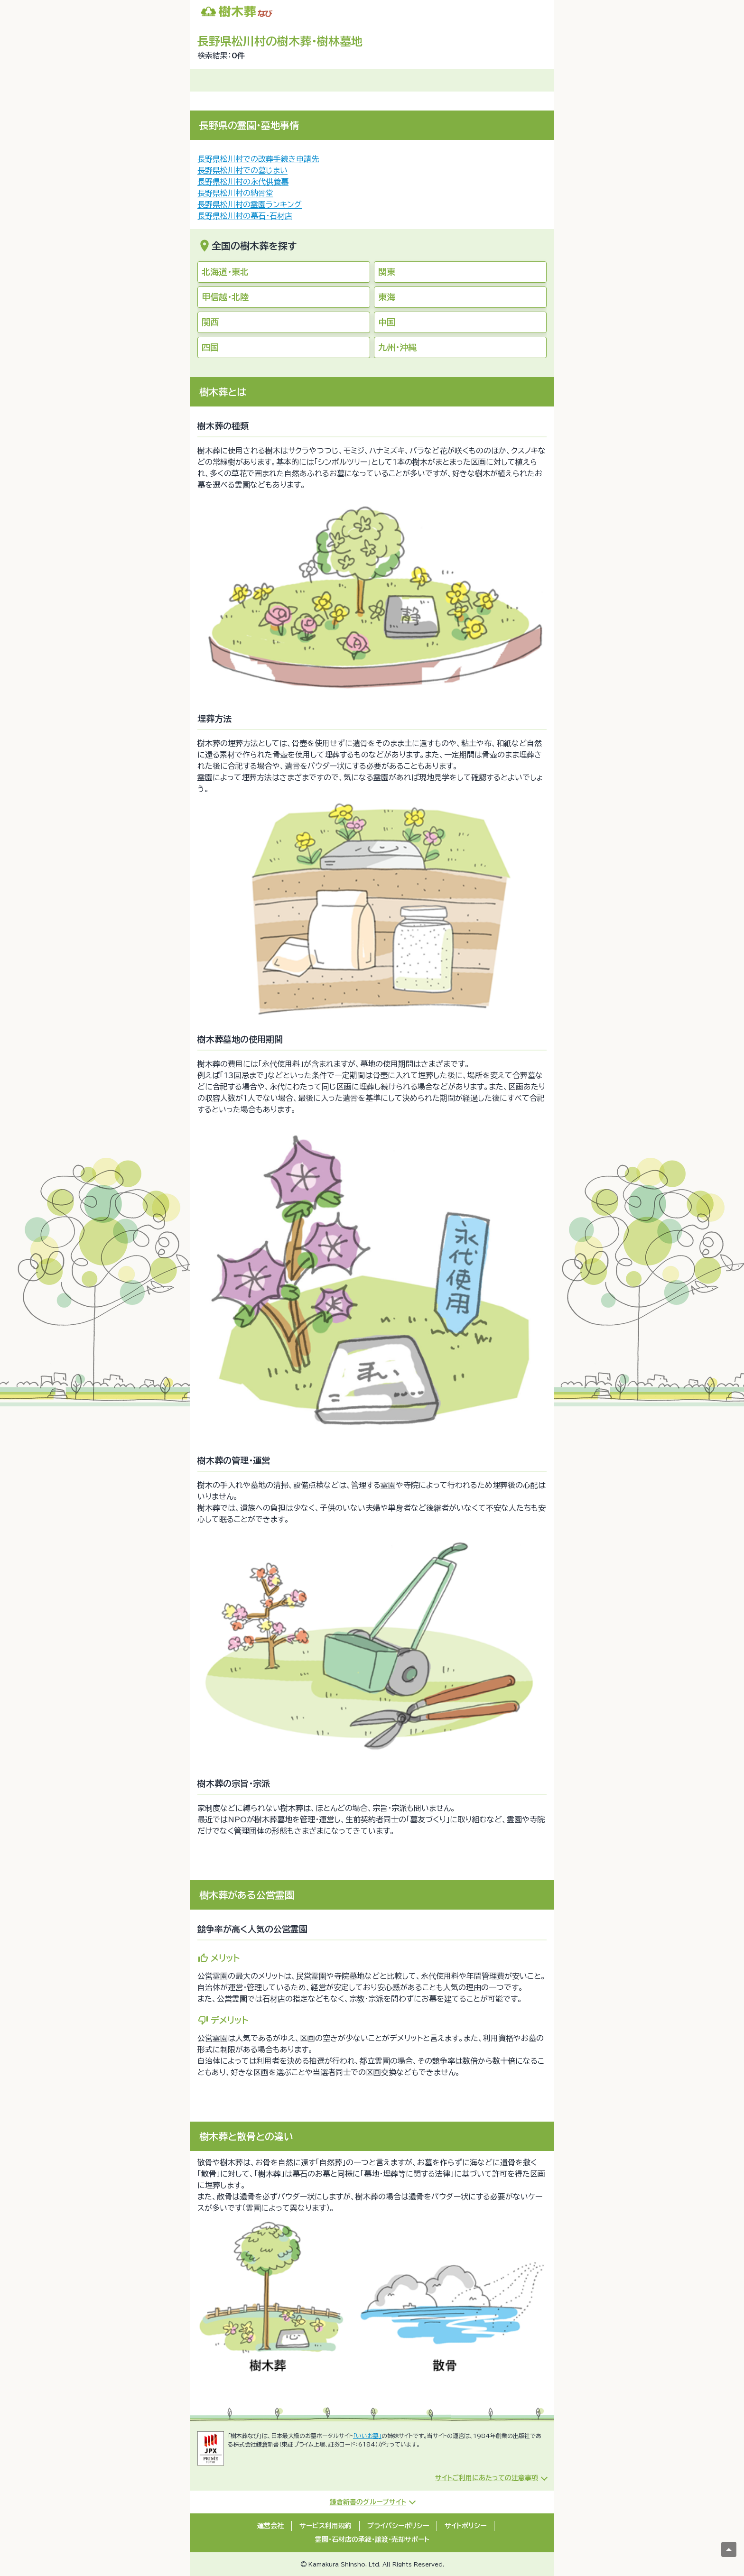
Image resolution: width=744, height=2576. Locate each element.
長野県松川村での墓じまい (242, 170)
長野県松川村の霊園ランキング (249, 204)
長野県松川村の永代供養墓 (242, 181)
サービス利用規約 (325, 2525)
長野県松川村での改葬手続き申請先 (258, 159)
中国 (386, 322)
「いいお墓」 (367, 2435)
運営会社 (270, 2525)
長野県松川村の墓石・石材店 (244, 216)
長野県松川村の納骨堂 (235, 193)
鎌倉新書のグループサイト (368, 2502)
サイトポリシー (465, 2525)
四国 (210, 347)
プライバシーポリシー (398, 2525)
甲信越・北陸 (225, 297)
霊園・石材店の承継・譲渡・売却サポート (372, 2539)
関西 (210, 322)
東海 (386, 297)
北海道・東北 (225, 272)
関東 (386, 272)
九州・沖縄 (397, 347)
